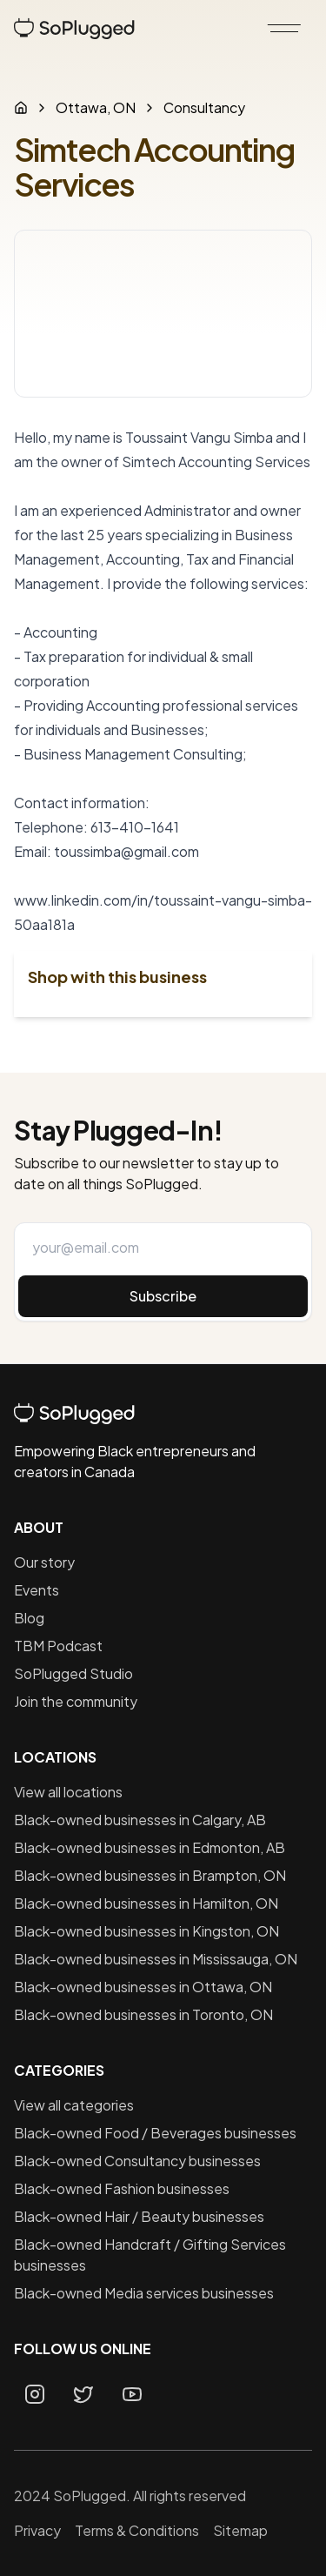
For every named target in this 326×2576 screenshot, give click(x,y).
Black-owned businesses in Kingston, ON (146, 1931)
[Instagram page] (35, 2394)
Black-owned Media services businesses (144, 2293)
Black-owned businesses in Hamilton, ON (146, 1903)
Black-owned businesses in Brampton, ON (150, 1875)
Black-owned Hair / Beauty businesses (139, 2216)
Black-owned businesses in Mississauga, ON (155, 1959)
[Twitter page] (83, 2394)
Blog (29, 1618)
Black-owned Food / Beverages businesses (155, 2133)
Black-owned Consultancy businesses (137, 2160)
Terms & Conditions (137, 2530)
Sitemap (240, 2530)
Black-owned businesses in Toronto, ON (143, 2014)
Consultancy (204, 107)
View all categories (74, 2105)
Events (36, 1590)
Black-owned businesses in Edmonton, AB (149, 1847)
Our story (44, 1562)
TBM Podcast (58, 1645)
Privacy (37, 2530)
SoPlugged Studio (73, 1673)
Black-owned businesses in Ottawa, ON (143, 1986)
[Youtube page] (132, 2394)
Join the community (75, 1701)
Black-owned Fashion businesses (122, 2188)
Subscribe (163, 1296)
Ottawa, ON (96, 107)
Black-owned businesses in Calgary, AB (140, 1819)
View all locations (68, 1792)
